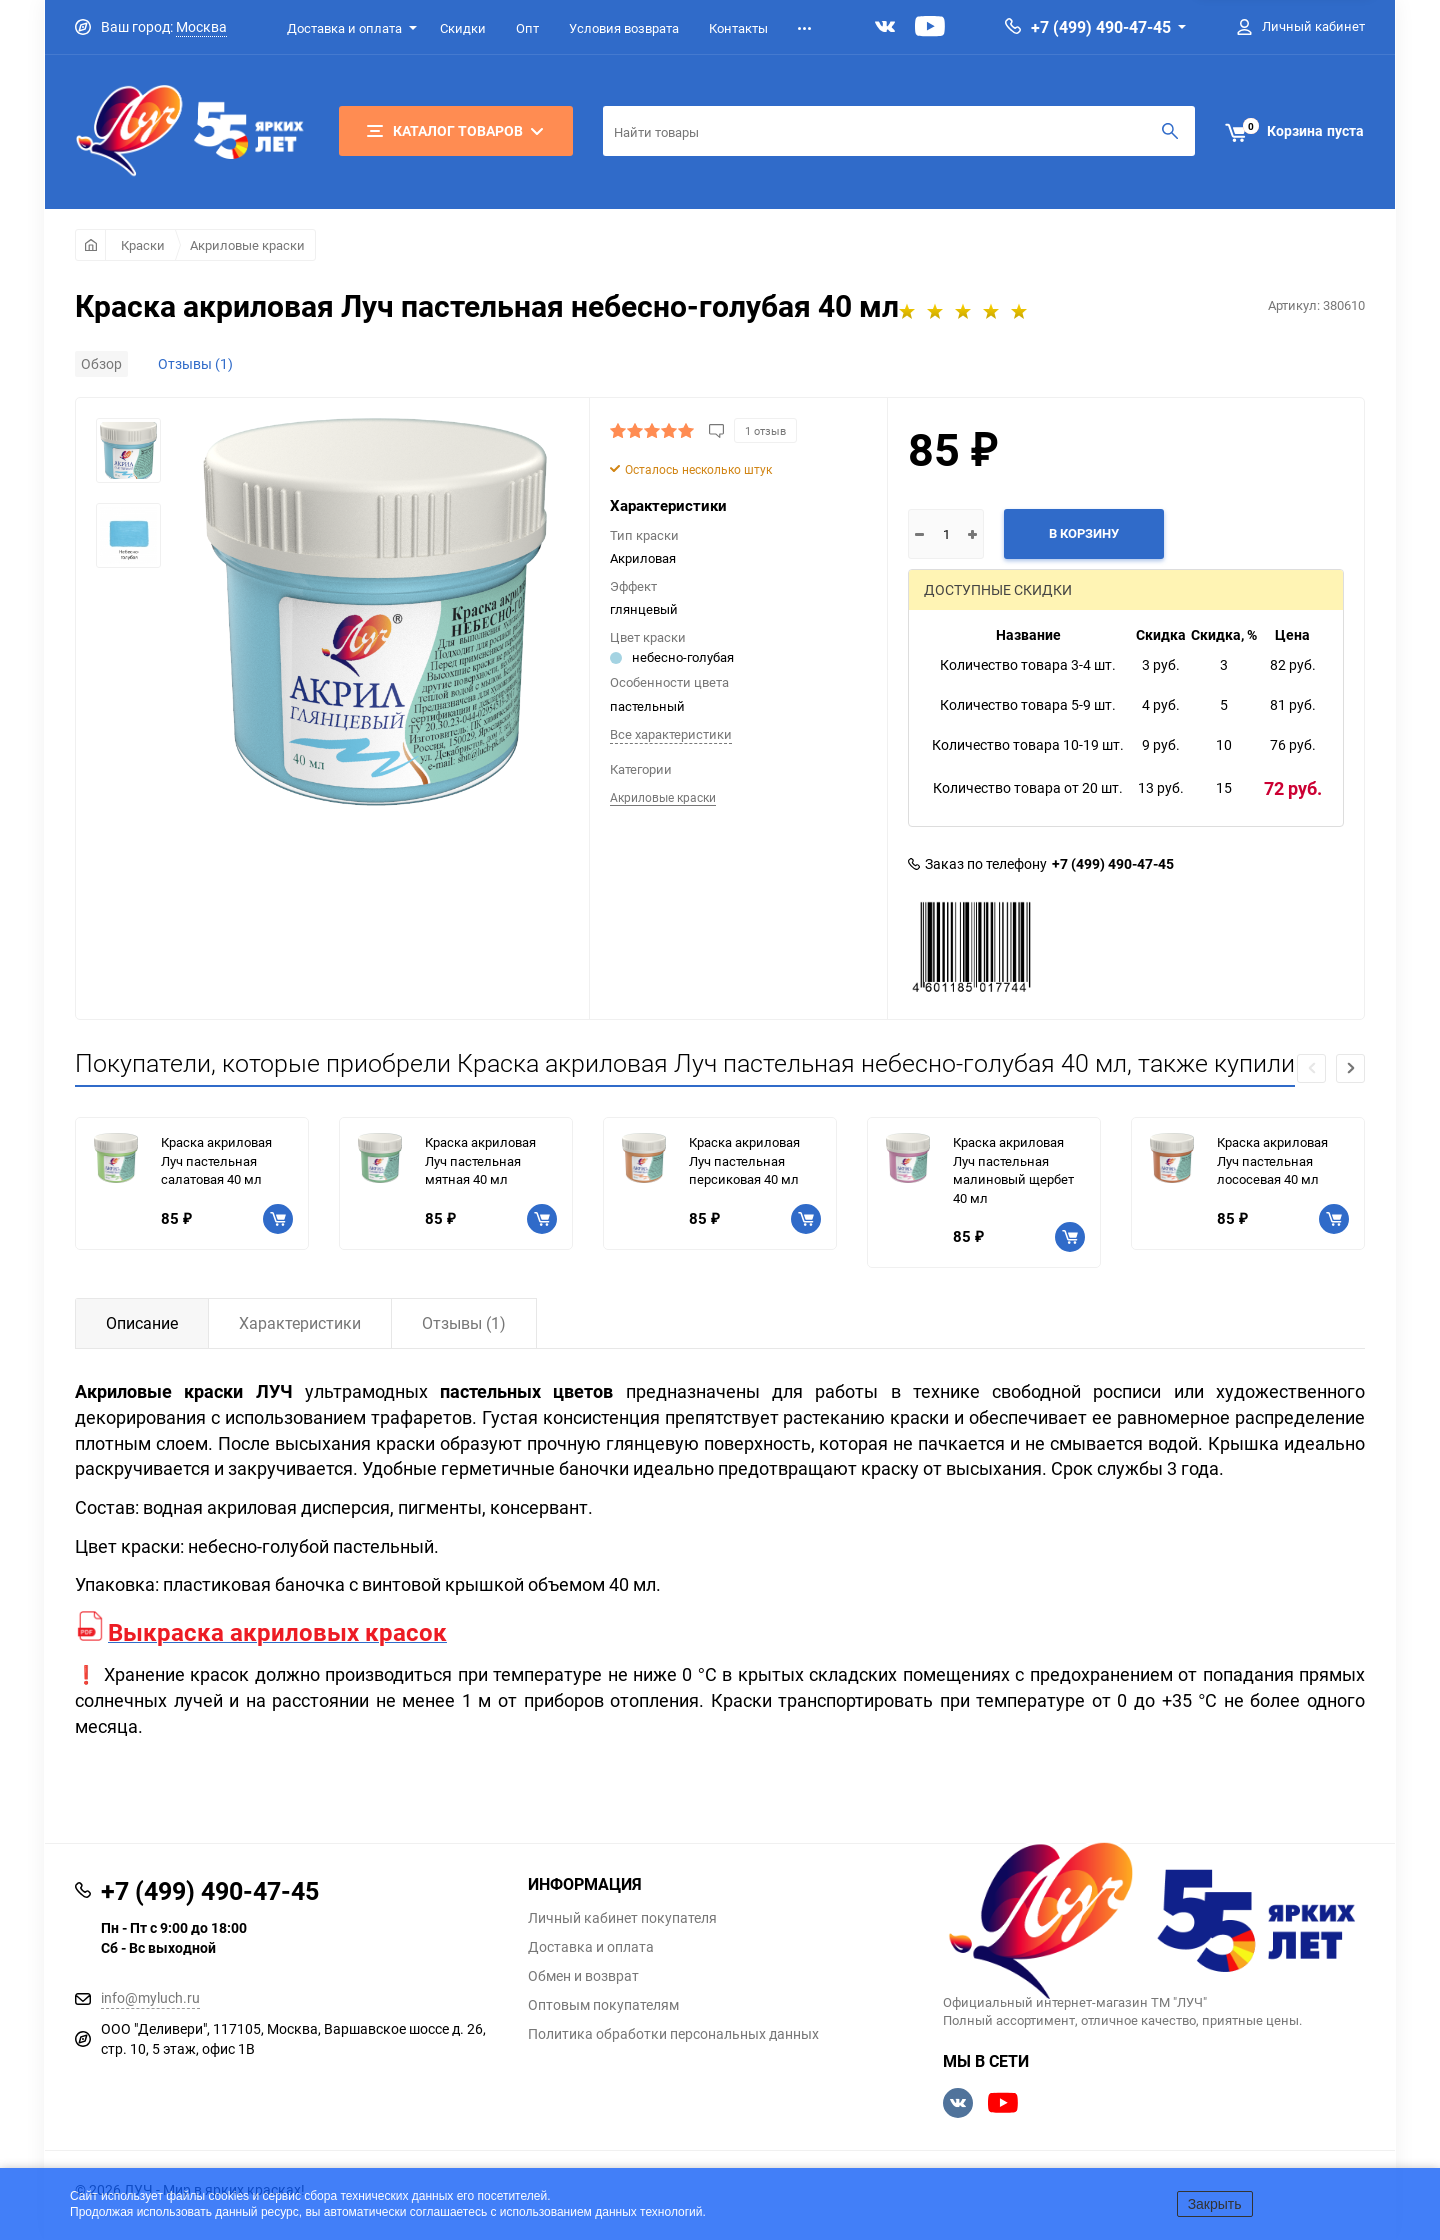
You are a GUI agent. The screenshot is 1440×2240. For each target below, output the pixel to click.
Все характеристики (671, 734)
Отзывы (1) (195, 363)
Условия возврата (624, 28)
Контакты (738, 28)
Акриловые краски (247, 245)
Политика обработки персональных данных (673, 2034)
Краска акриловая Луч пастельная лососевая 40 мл (1272, 1160)
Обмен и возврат (583, 1976)
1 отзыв (765, 430)
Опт (527, 28)
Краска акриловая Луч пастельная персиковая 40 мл (744, 1160)
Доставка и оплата (344, 28)
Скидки (463, 28)
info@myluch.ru (150, 1997)
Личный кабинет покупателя (622, 1918)
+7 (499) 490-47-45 (1101, 27)
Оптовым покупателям (603, 2005)
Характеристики (300, 1323)
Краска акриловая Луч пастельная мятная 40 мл (480, 1160)
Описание (142, 1323)
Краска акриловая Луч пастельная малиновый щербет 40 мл (1013, 1170)
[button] (1350, 1068)
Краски (143, 245)
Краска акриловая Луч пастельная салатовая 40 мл (216, 1160)
